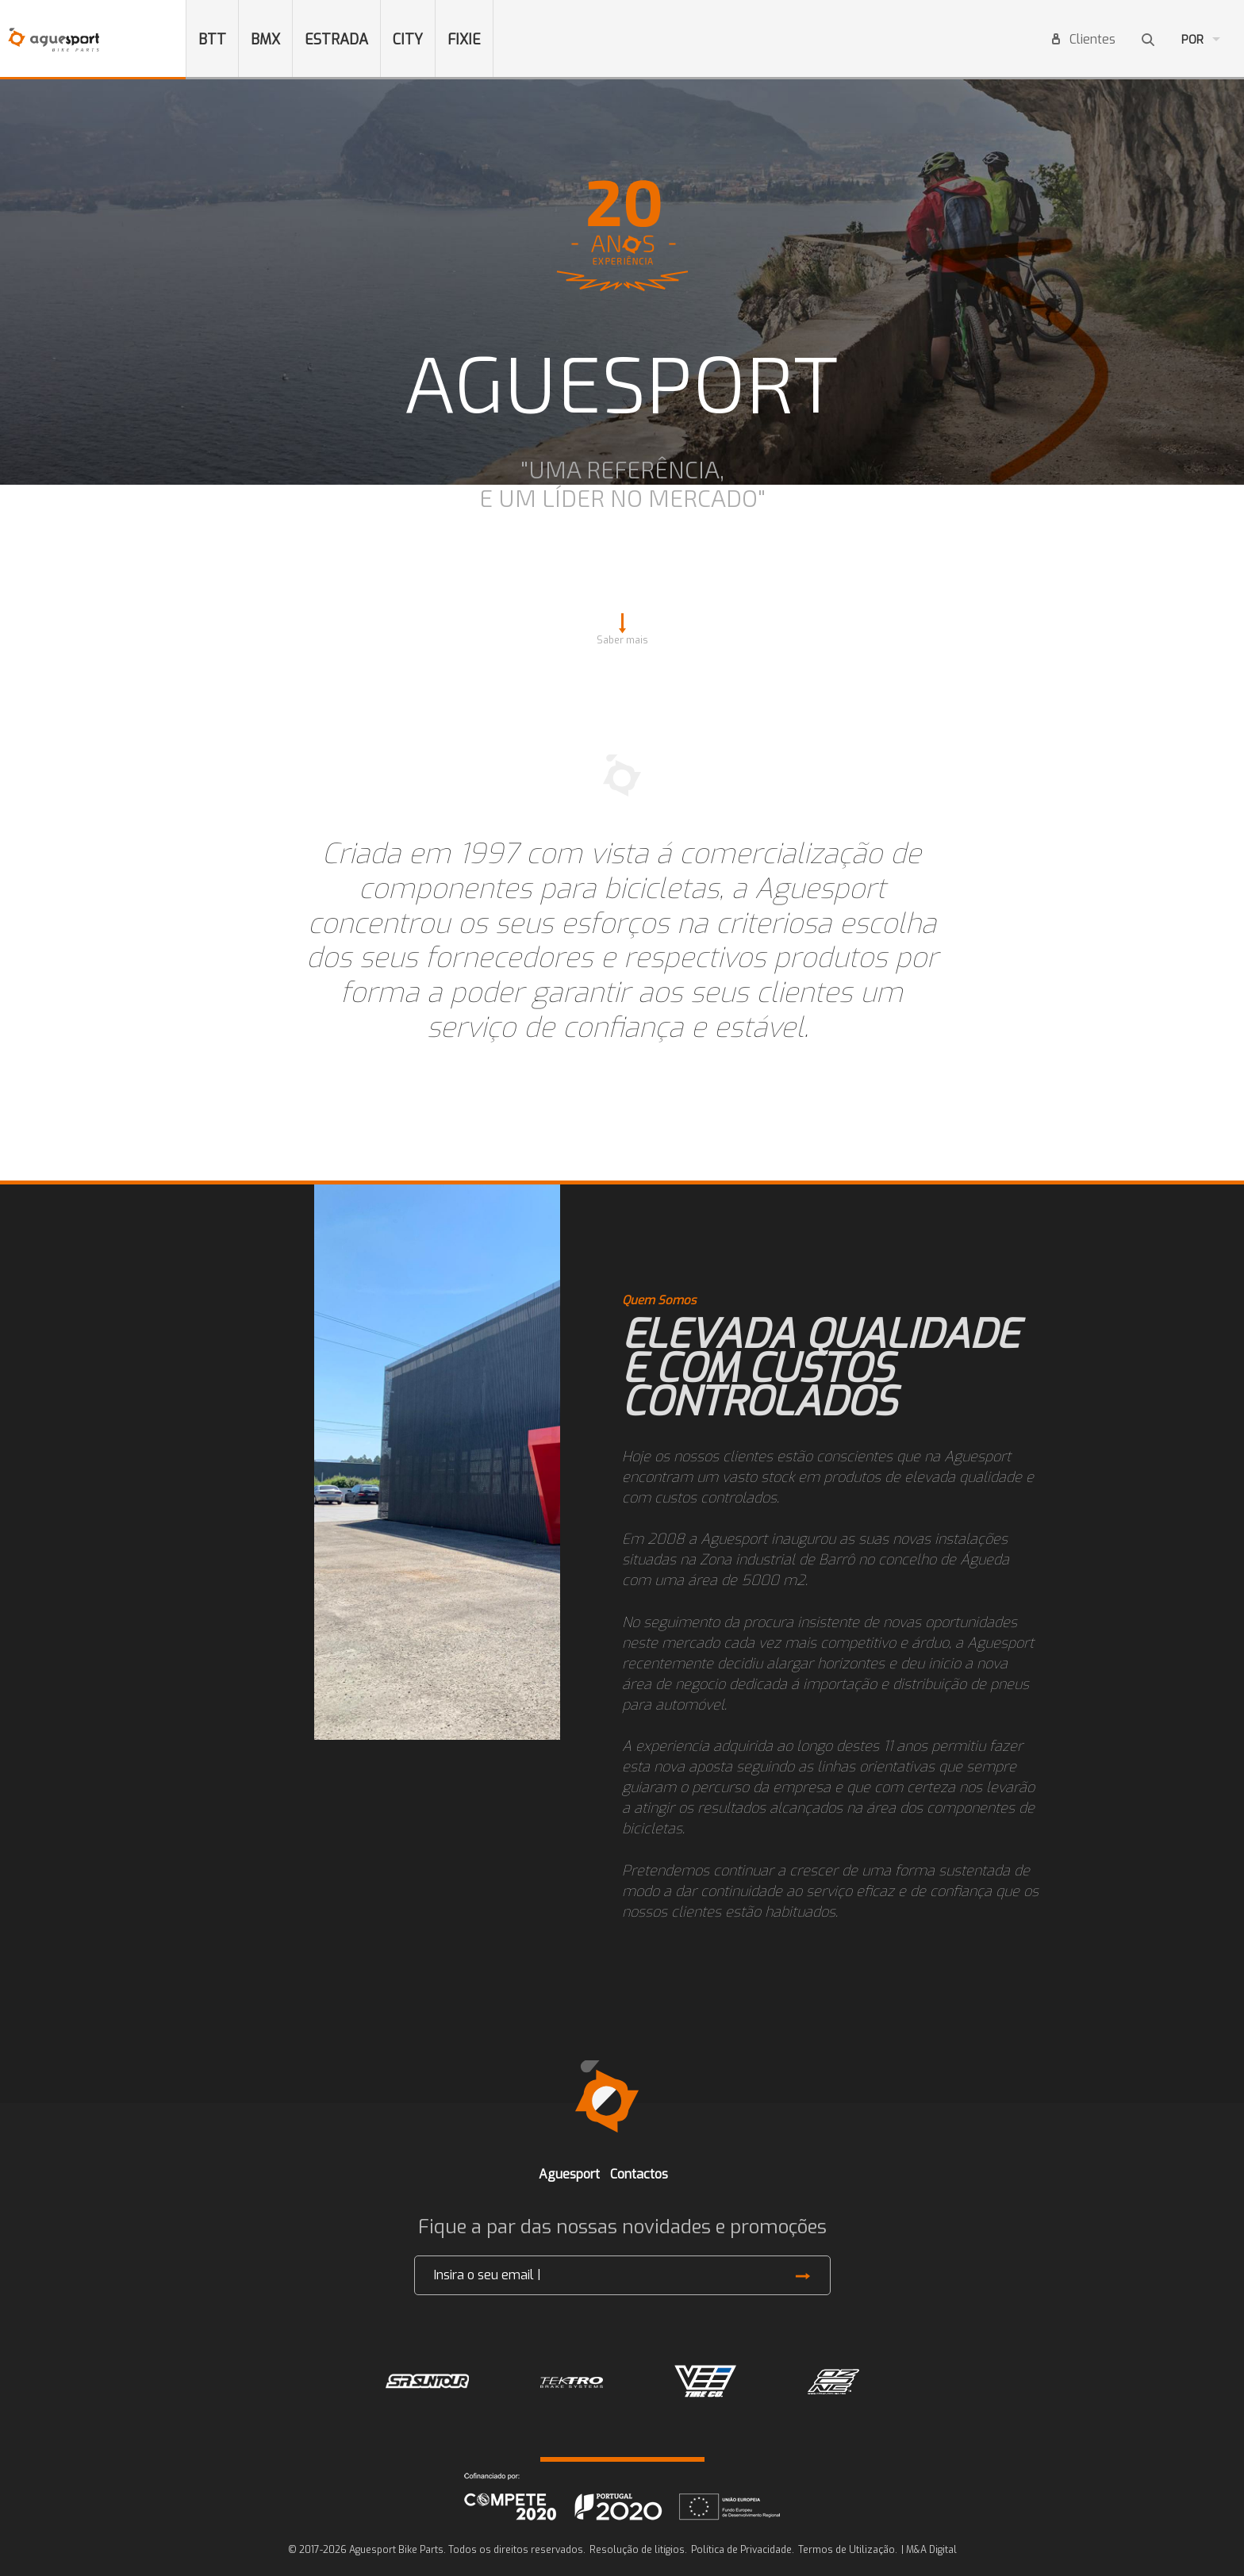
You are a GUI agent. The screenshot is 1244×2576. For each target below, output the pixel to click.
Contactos (639, 2174)
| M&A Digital (929, 2549)
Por (1192, 40)
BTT (212, 39)
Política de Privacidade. (742, 2549)
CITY (408, 39)
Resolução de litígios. (638, 2549)
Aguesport (569, 2174)
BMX (265, 39)
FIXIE (464, 39)
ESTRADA (336, 39)
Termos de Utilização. (847, 2549)
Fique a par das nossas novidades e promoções (622, 2227)
